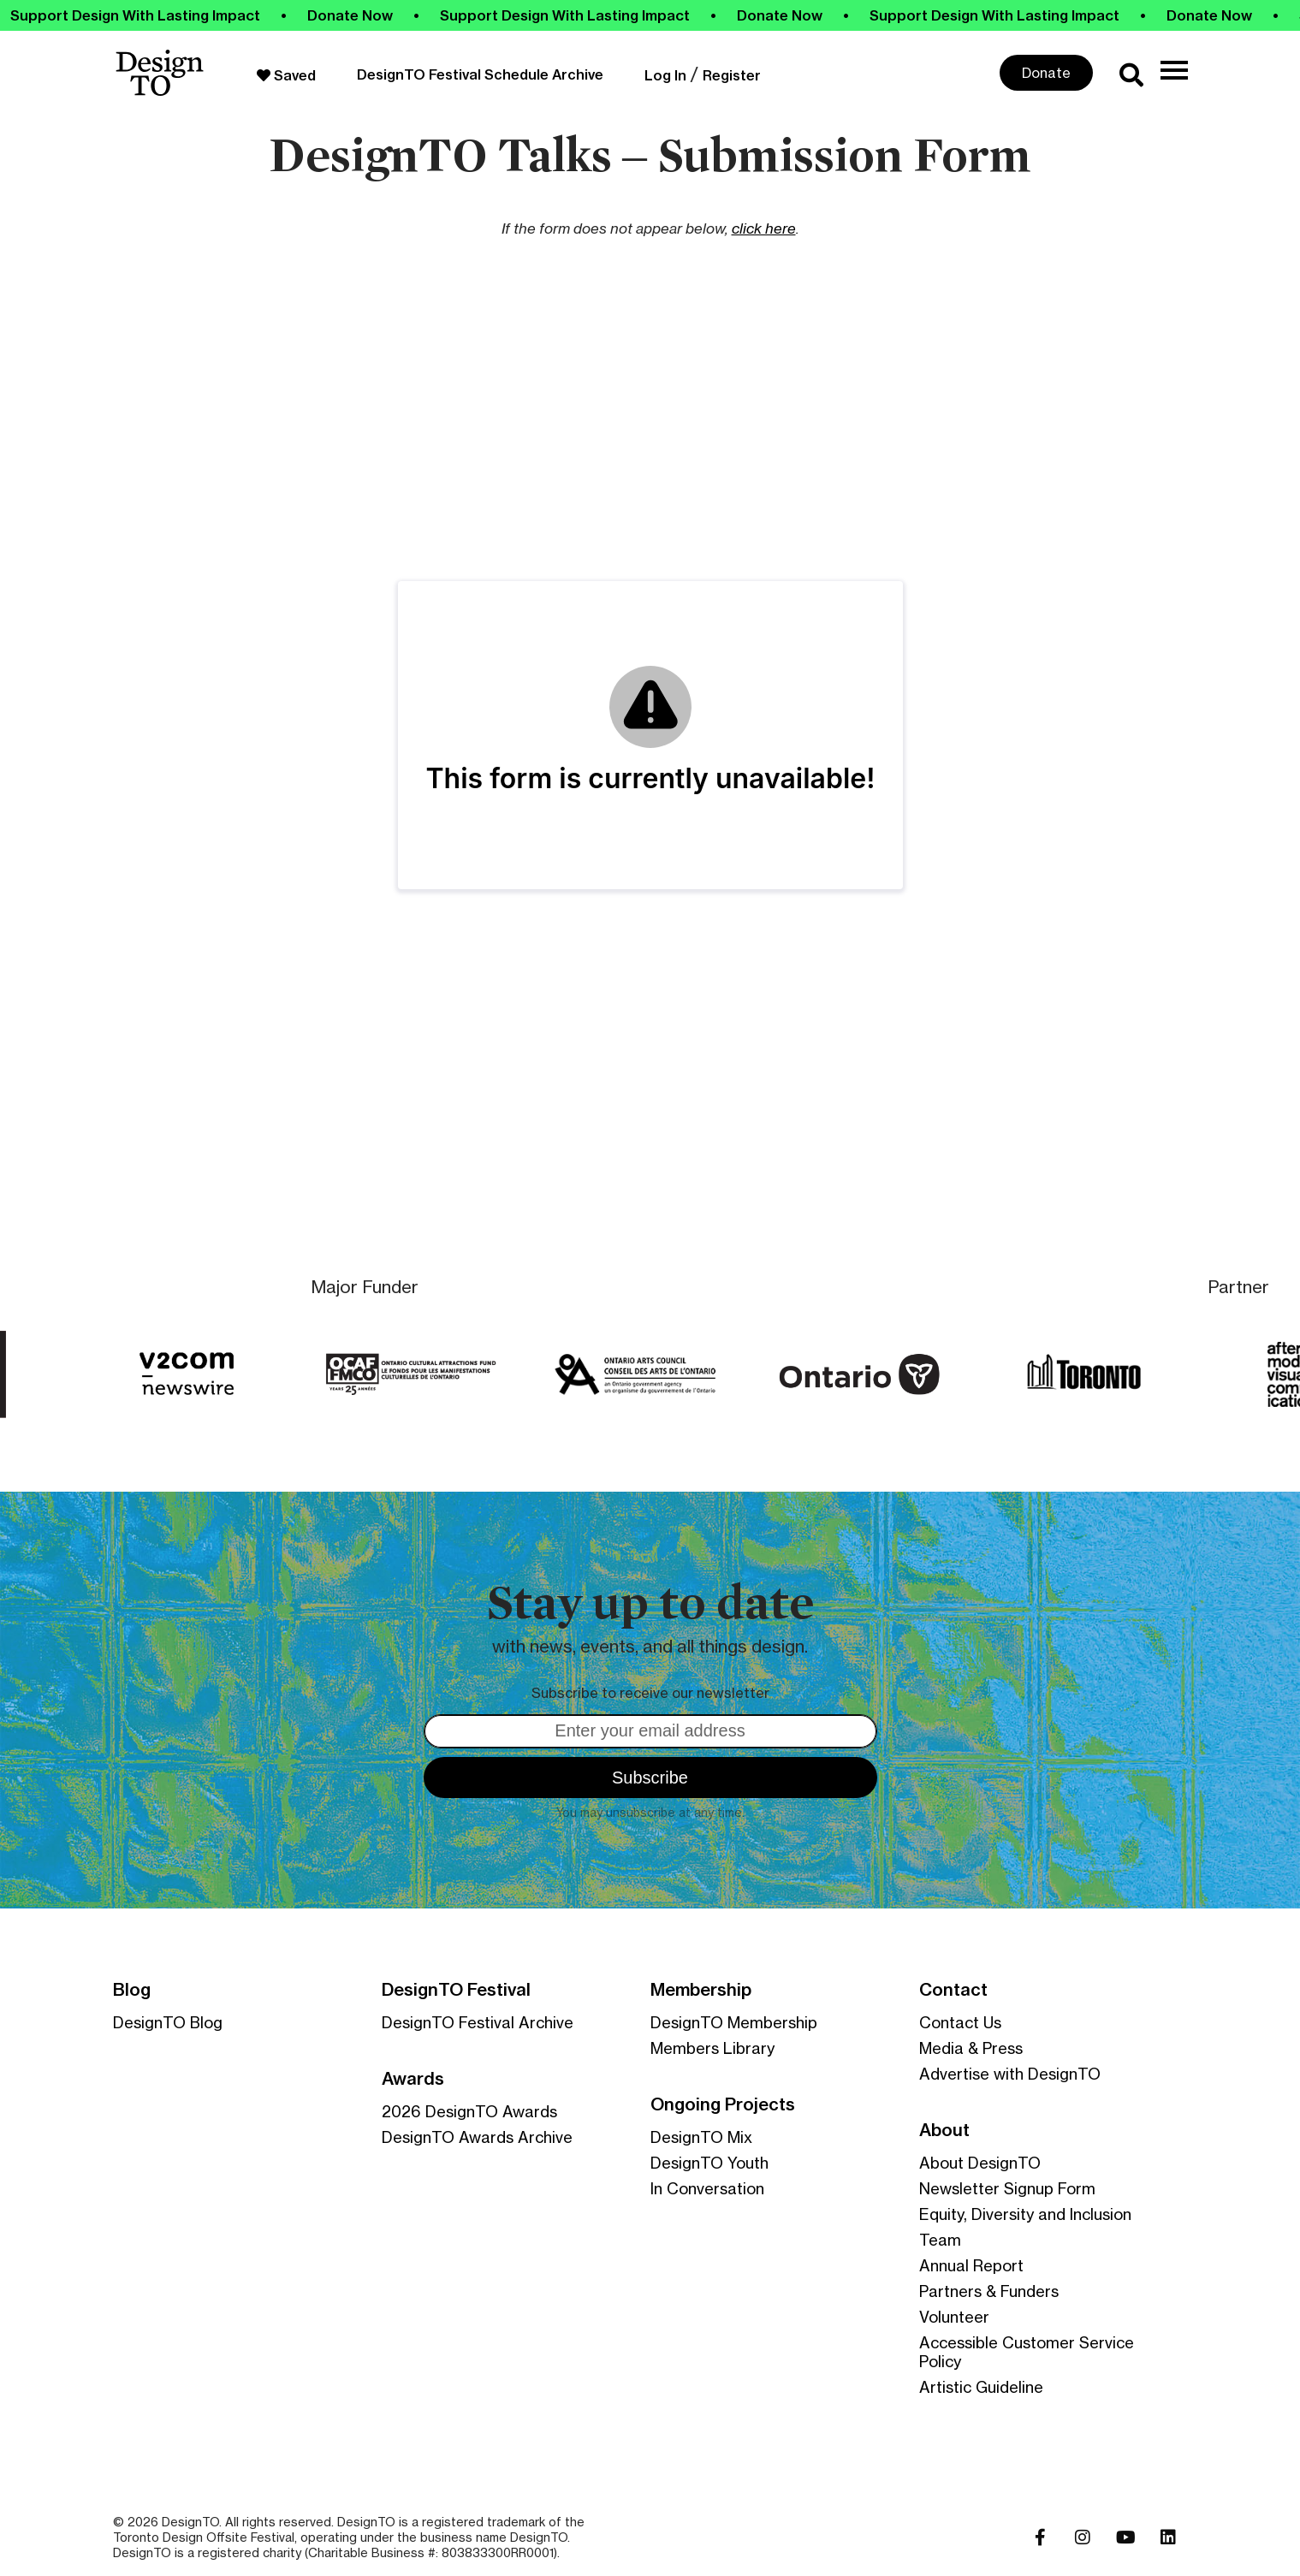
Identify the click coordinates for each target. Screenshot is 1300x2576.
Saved (286, 75)
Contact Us (960, 2022)
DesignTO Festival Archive (477, 2022)
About (944, 2130)
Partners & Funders (989, 2291)
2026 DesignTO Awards (469, 2111)
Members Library (712, 2048)
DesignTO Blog (168, 2022)
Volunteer (954, 2316)
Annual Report (971, 2265)
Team (940, 2239)
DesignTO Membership (733, 2022)
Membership (700, 1989)
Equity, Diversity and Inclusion (1025, 2214)
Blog (132, 1989)
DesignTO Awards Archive (477, 2137)
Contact (953, 1989)
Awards (413, 2078)
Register (732, 75)
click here (764, 228)
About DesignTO (980, 2162)
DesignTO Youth (709, 2162)
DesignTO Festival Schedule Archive (480, 74)
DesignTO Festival (456, 1989)
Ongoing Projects (722, 2104)
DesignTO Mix (701, 2137)
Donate (1046, 72)
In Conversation (707, 2188)
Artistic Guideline (981, 2386)
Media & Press (971, 2048)
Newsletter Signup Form (1007, 2188)
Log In (665, 75)
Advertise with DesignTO (1010, 2073)
